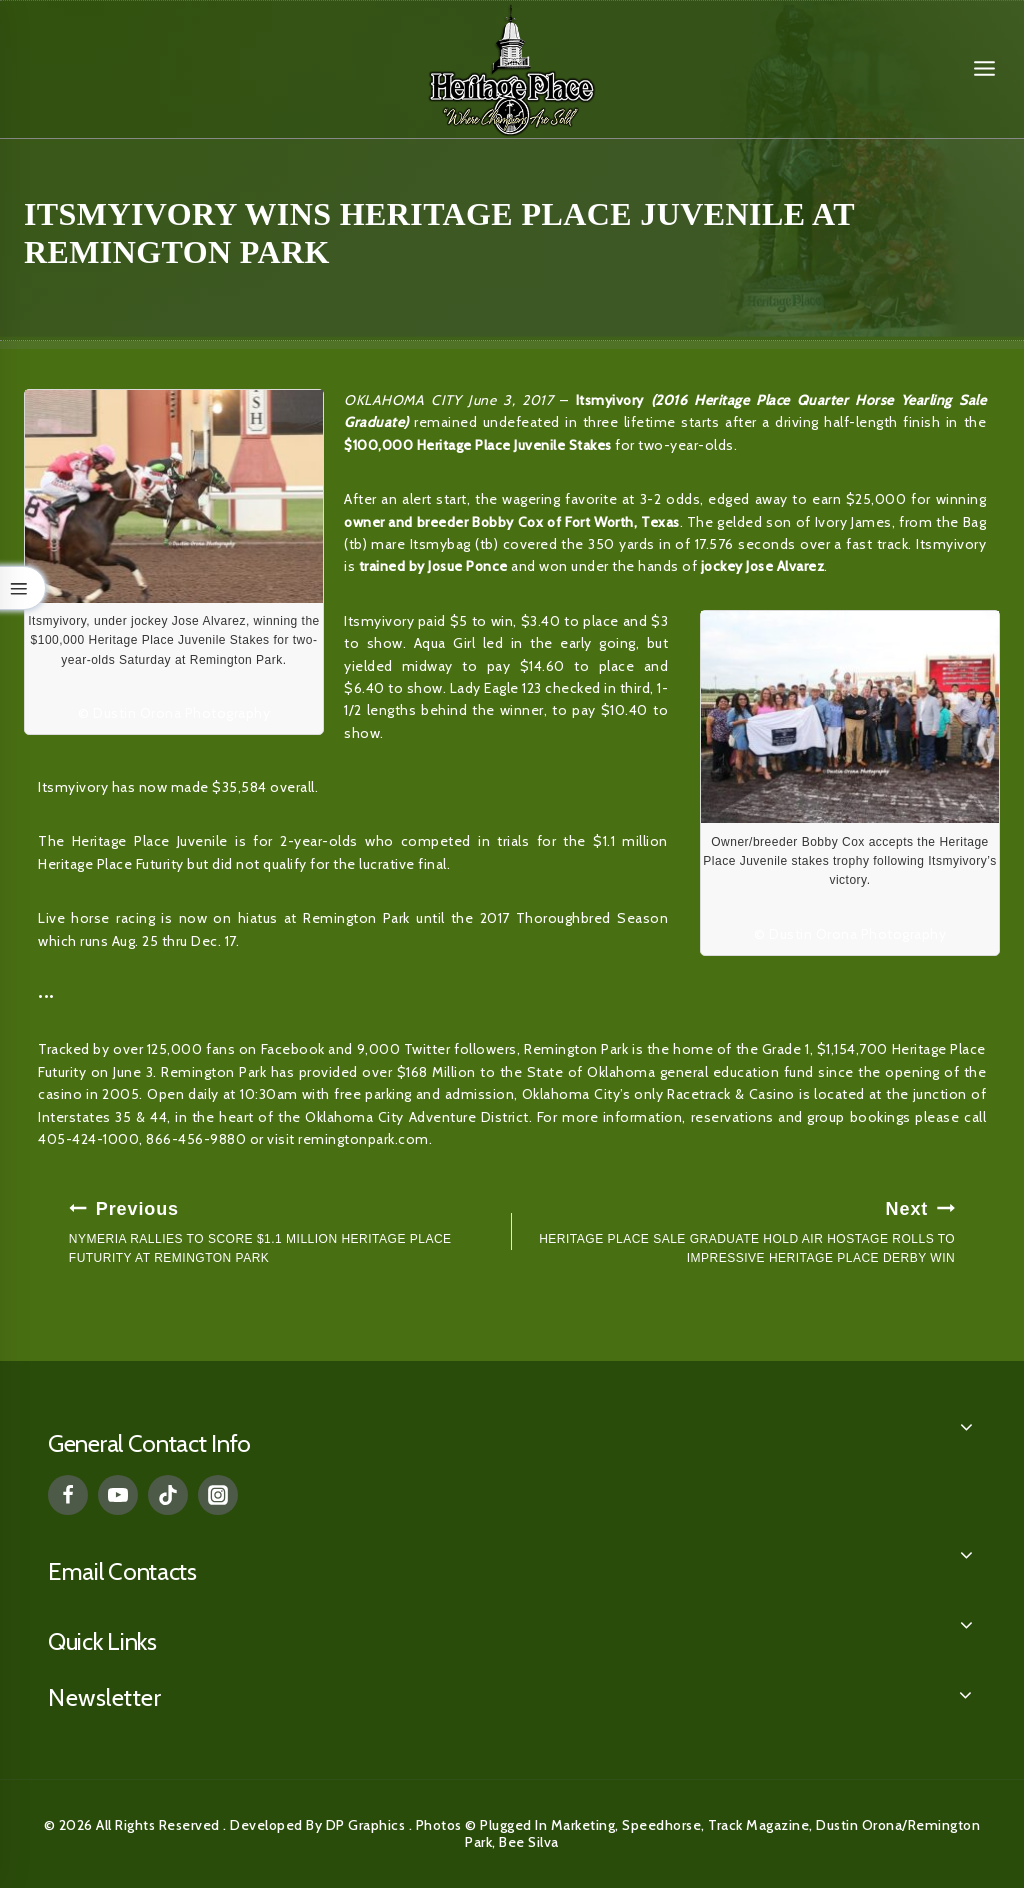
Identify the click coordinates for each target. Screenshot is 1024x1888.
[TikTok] (168, 1495)
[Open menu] (984, 69)
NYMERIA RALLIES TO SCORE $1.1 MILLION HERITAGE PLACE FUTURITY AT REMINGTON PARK (284, 1230)
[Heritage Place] (512, 69)
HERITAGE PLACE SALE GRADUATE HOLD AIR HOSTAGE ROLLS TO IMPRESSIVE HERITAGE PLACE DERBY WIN (739, 1230)
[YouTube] (118, 1495)
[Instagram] (218, 1495)
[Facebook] (68, 1495)
